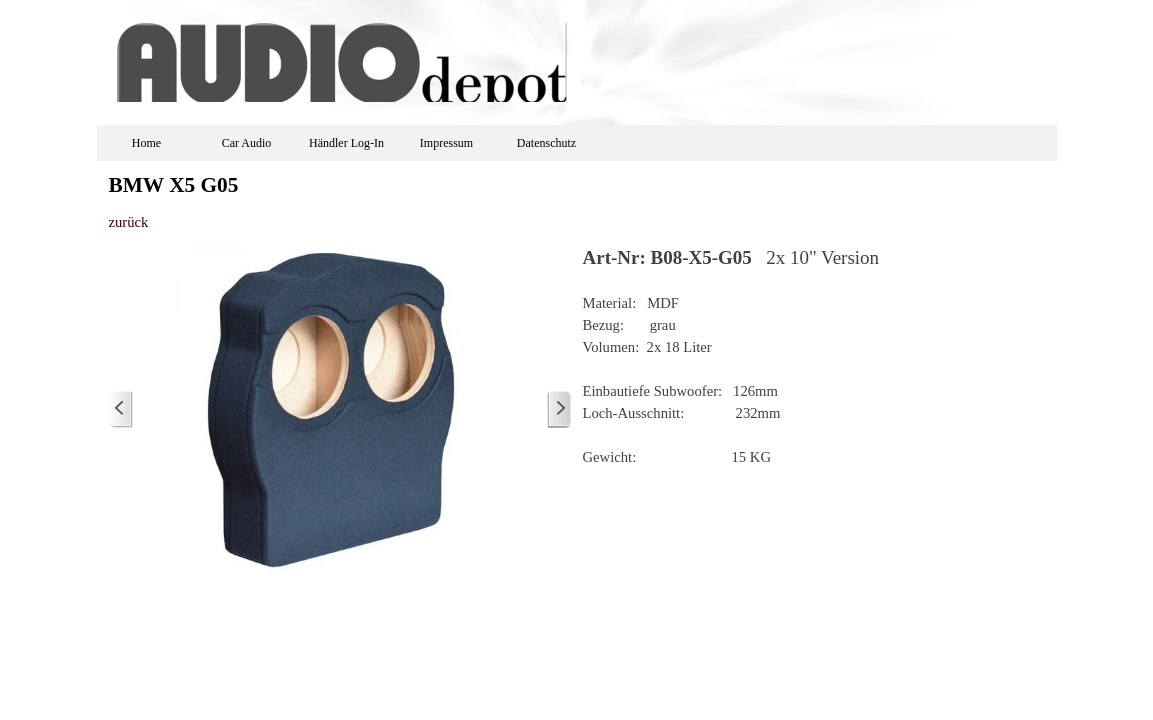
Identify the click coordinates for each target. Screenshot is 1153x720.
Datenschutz (546, 143)
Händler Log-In (346, 143)
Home (146, 143)
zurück (129, 222)
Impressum (446, 143)
